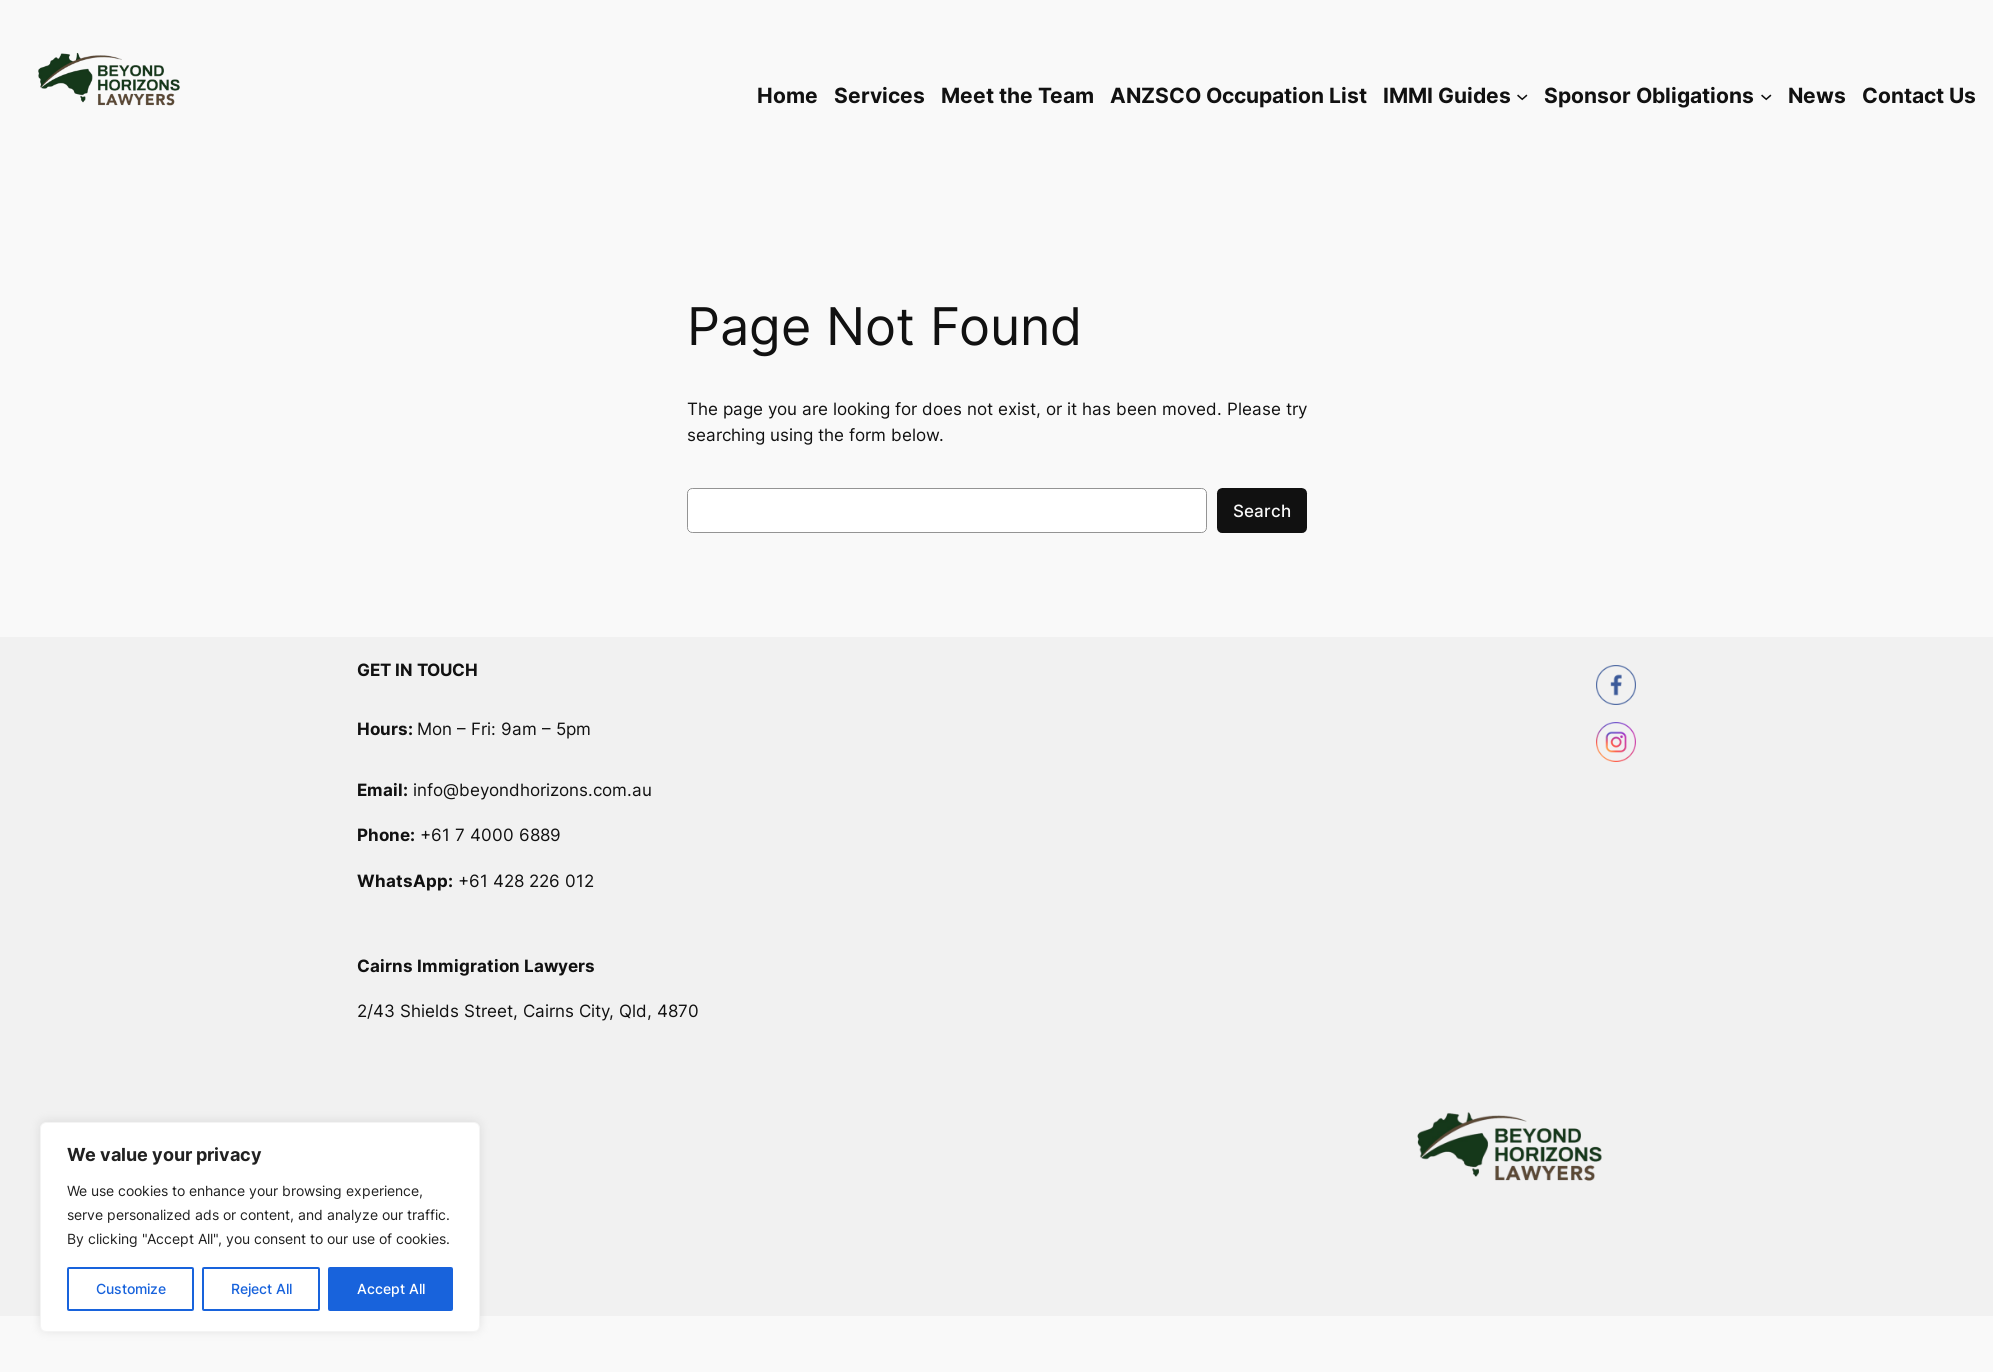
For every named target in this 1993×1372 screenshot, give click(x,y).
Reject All (261, 1288)
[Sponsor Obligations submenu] (1766, 96)
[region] (260, 1227)
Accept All (391, 1288)
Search (1262, 511)
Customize (131, 1288)
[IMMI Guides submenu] (1522, 96)
